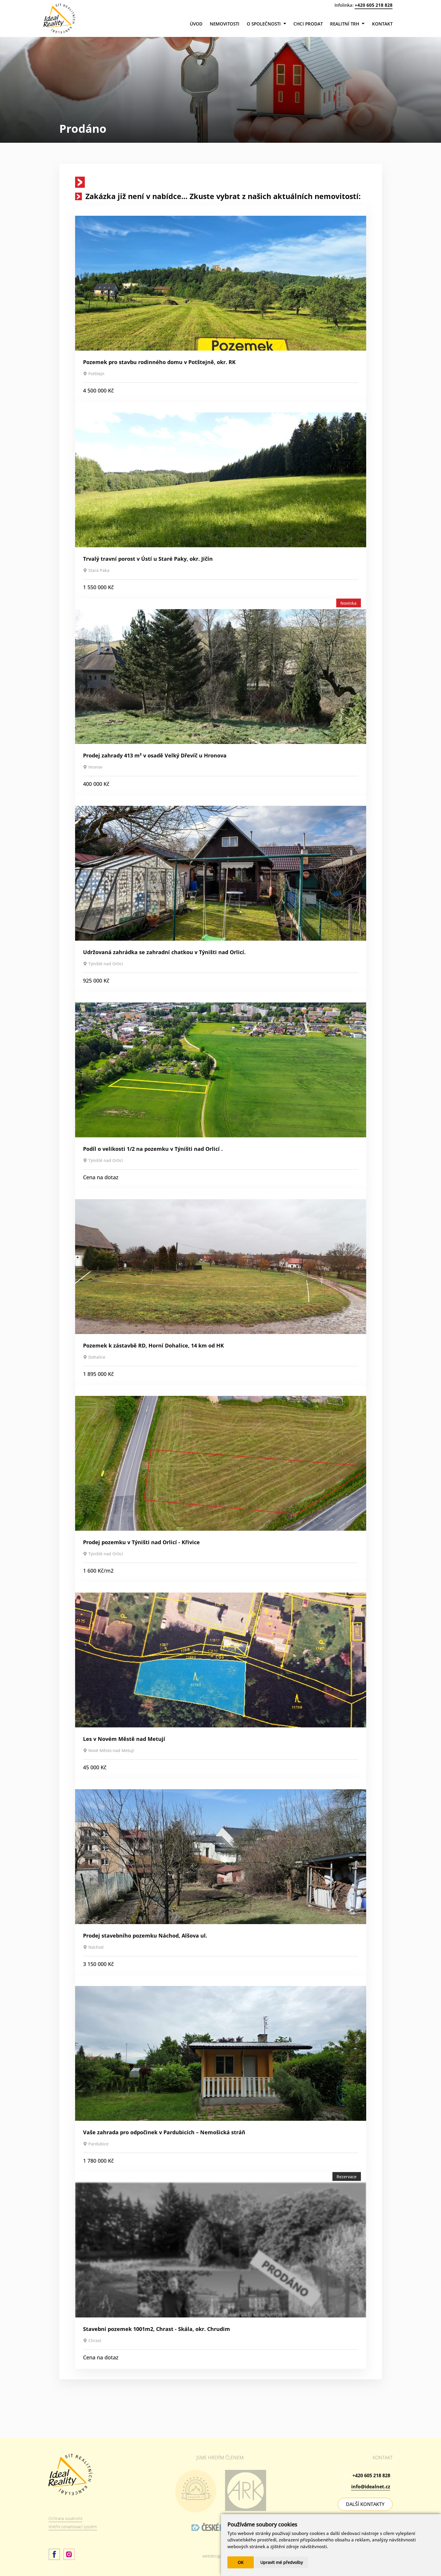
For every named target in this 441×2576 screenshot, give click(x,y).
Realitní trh (347, 24)
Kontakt (382, 24)
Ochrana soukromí (65, 2518)
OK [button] (241, 2562)
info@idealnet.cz (370, 2486)
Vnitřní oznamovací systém (72, 2526)
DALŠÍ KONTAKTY (365, 2504)
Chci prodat (308, 24)
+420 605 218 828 (374, 5)
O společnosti (266, 24)
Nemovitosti (224, 24)
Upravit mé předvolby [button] (281, 2562)
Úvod (196, 24)
